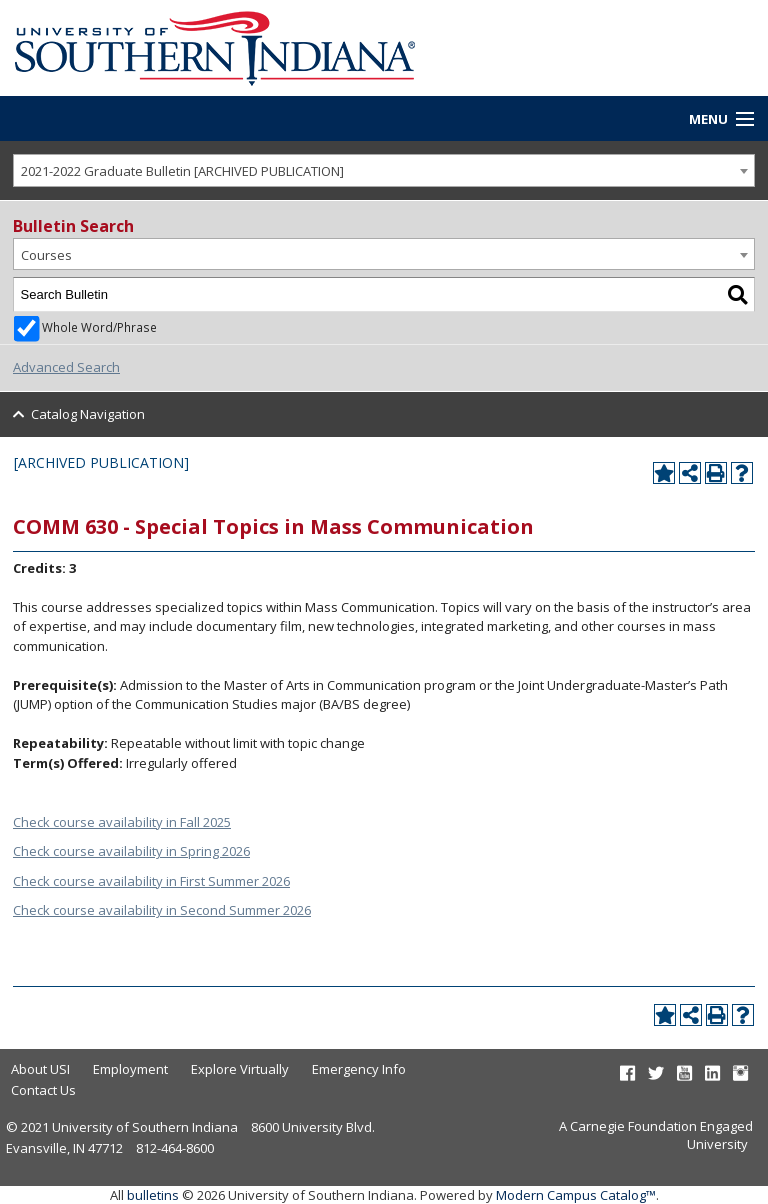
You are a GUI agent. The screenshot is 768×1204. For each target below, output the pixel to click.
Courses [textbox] (46, 255)
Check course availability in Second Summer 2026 (162, 910)
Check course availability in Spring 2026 (131, 851)
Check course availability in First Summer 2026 (151, 881)
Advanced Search (66, 367)
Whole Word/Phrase (99, 327)
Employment (130, 1069)
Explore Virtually (240, 1069)
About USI (40, 1069)
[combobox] (384, 170)
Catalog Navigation (88, 414)
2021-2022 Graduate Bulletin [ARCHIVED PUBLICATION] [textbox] (182, 171)
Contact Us (43, 1090)
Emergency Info (359, 1069)
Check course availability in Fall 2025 (122, 822)
